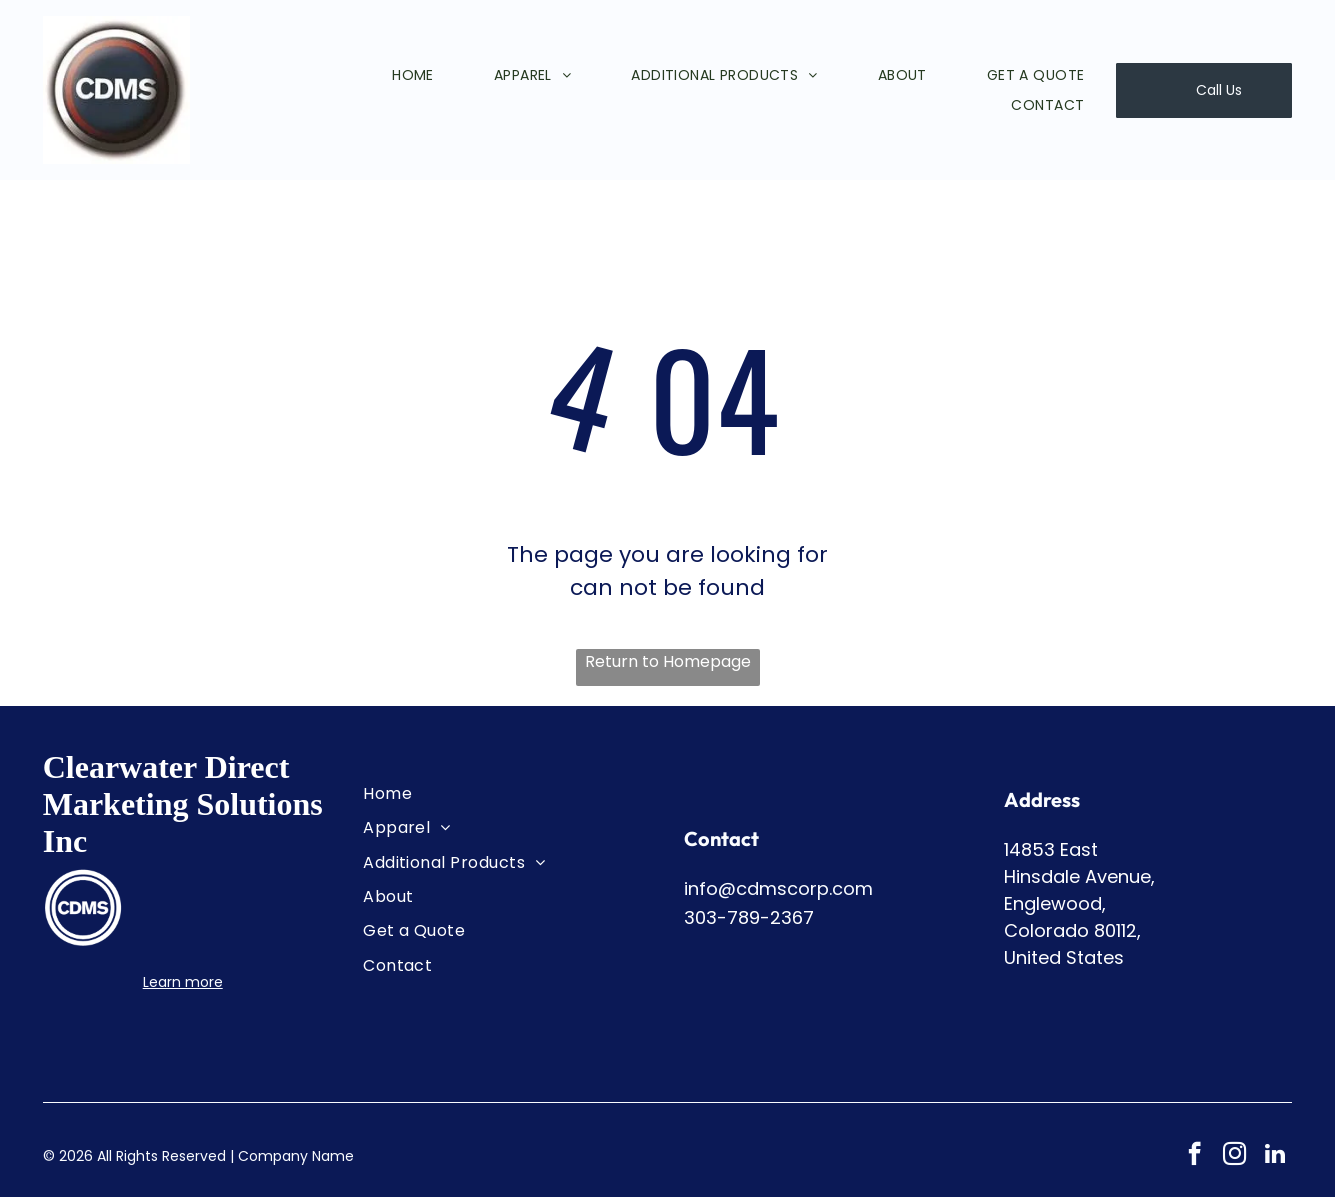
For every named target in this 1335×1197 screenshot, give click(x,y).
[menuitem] (383, 75)
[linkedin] (1274, 1156)
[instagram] (1234, 1156)
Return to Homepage (668, 661)
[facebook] (1194, 1156)
